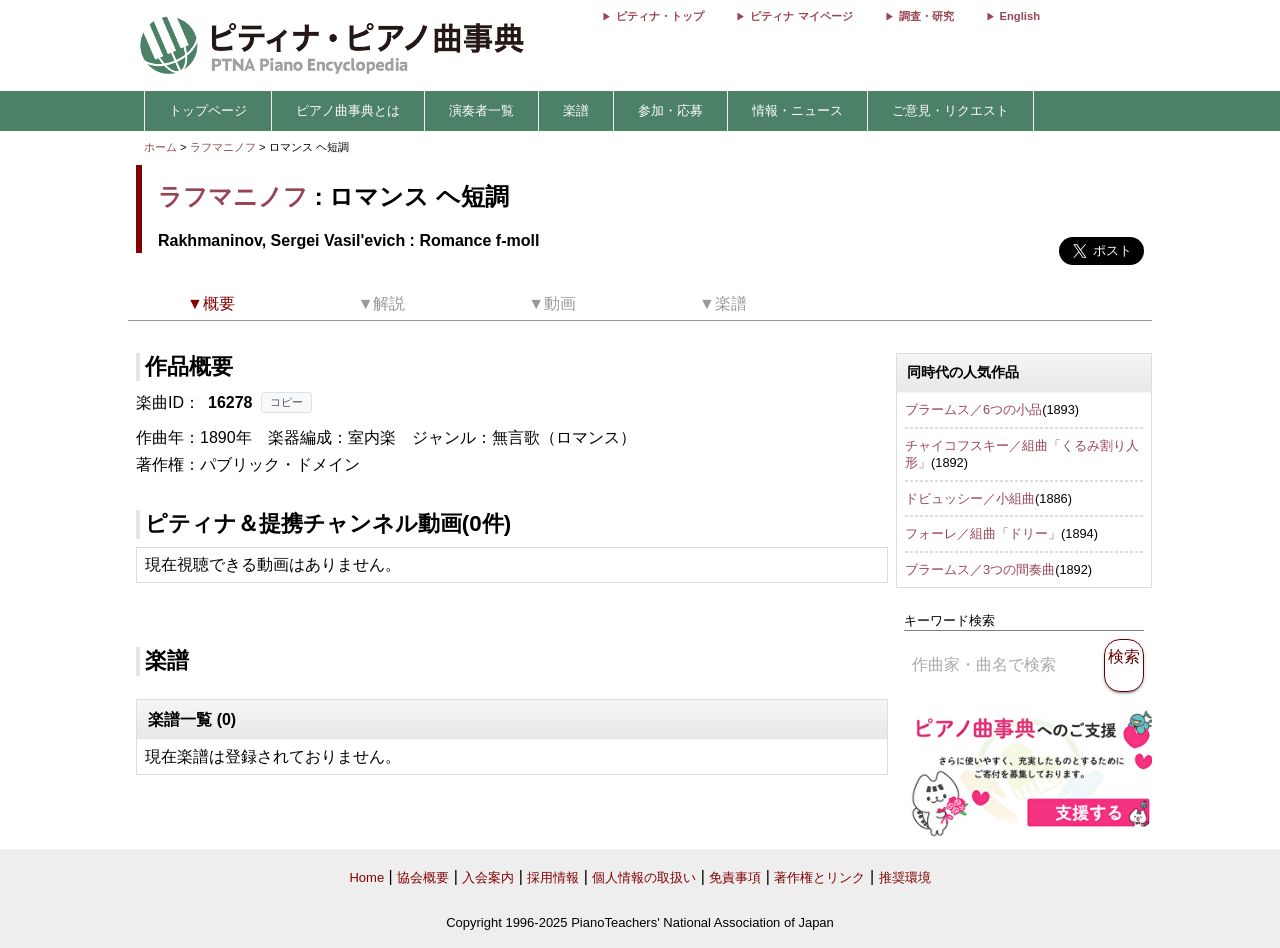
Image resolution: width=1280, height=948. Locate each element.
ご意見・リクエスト (950, 110)
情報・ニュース (797, 110)
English (1020, 16)
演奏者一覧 (481, 110)
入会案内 (488, 877)
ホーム (160, 147)
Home (366, 877)
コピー (286, 402)
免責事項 (735, 877)
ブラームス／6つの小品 (973, 409)
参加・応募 (670, 110)
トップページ (208, 110)
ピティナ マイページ (801, 16)
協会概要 (423, 877)
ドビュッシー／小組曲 (970, 498)
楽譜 (576, 110)
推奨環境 (905, 877)
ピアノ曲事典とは (348, 110)
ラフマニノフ (223, 147)
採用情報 (553, 877)
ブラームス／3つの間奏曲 (980, 569)
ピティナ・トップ (660, 16)
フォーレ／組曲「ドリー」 (983, 533)
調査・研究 (926, 16)
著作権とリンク (819, 877)
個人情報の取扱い (644, 877)
